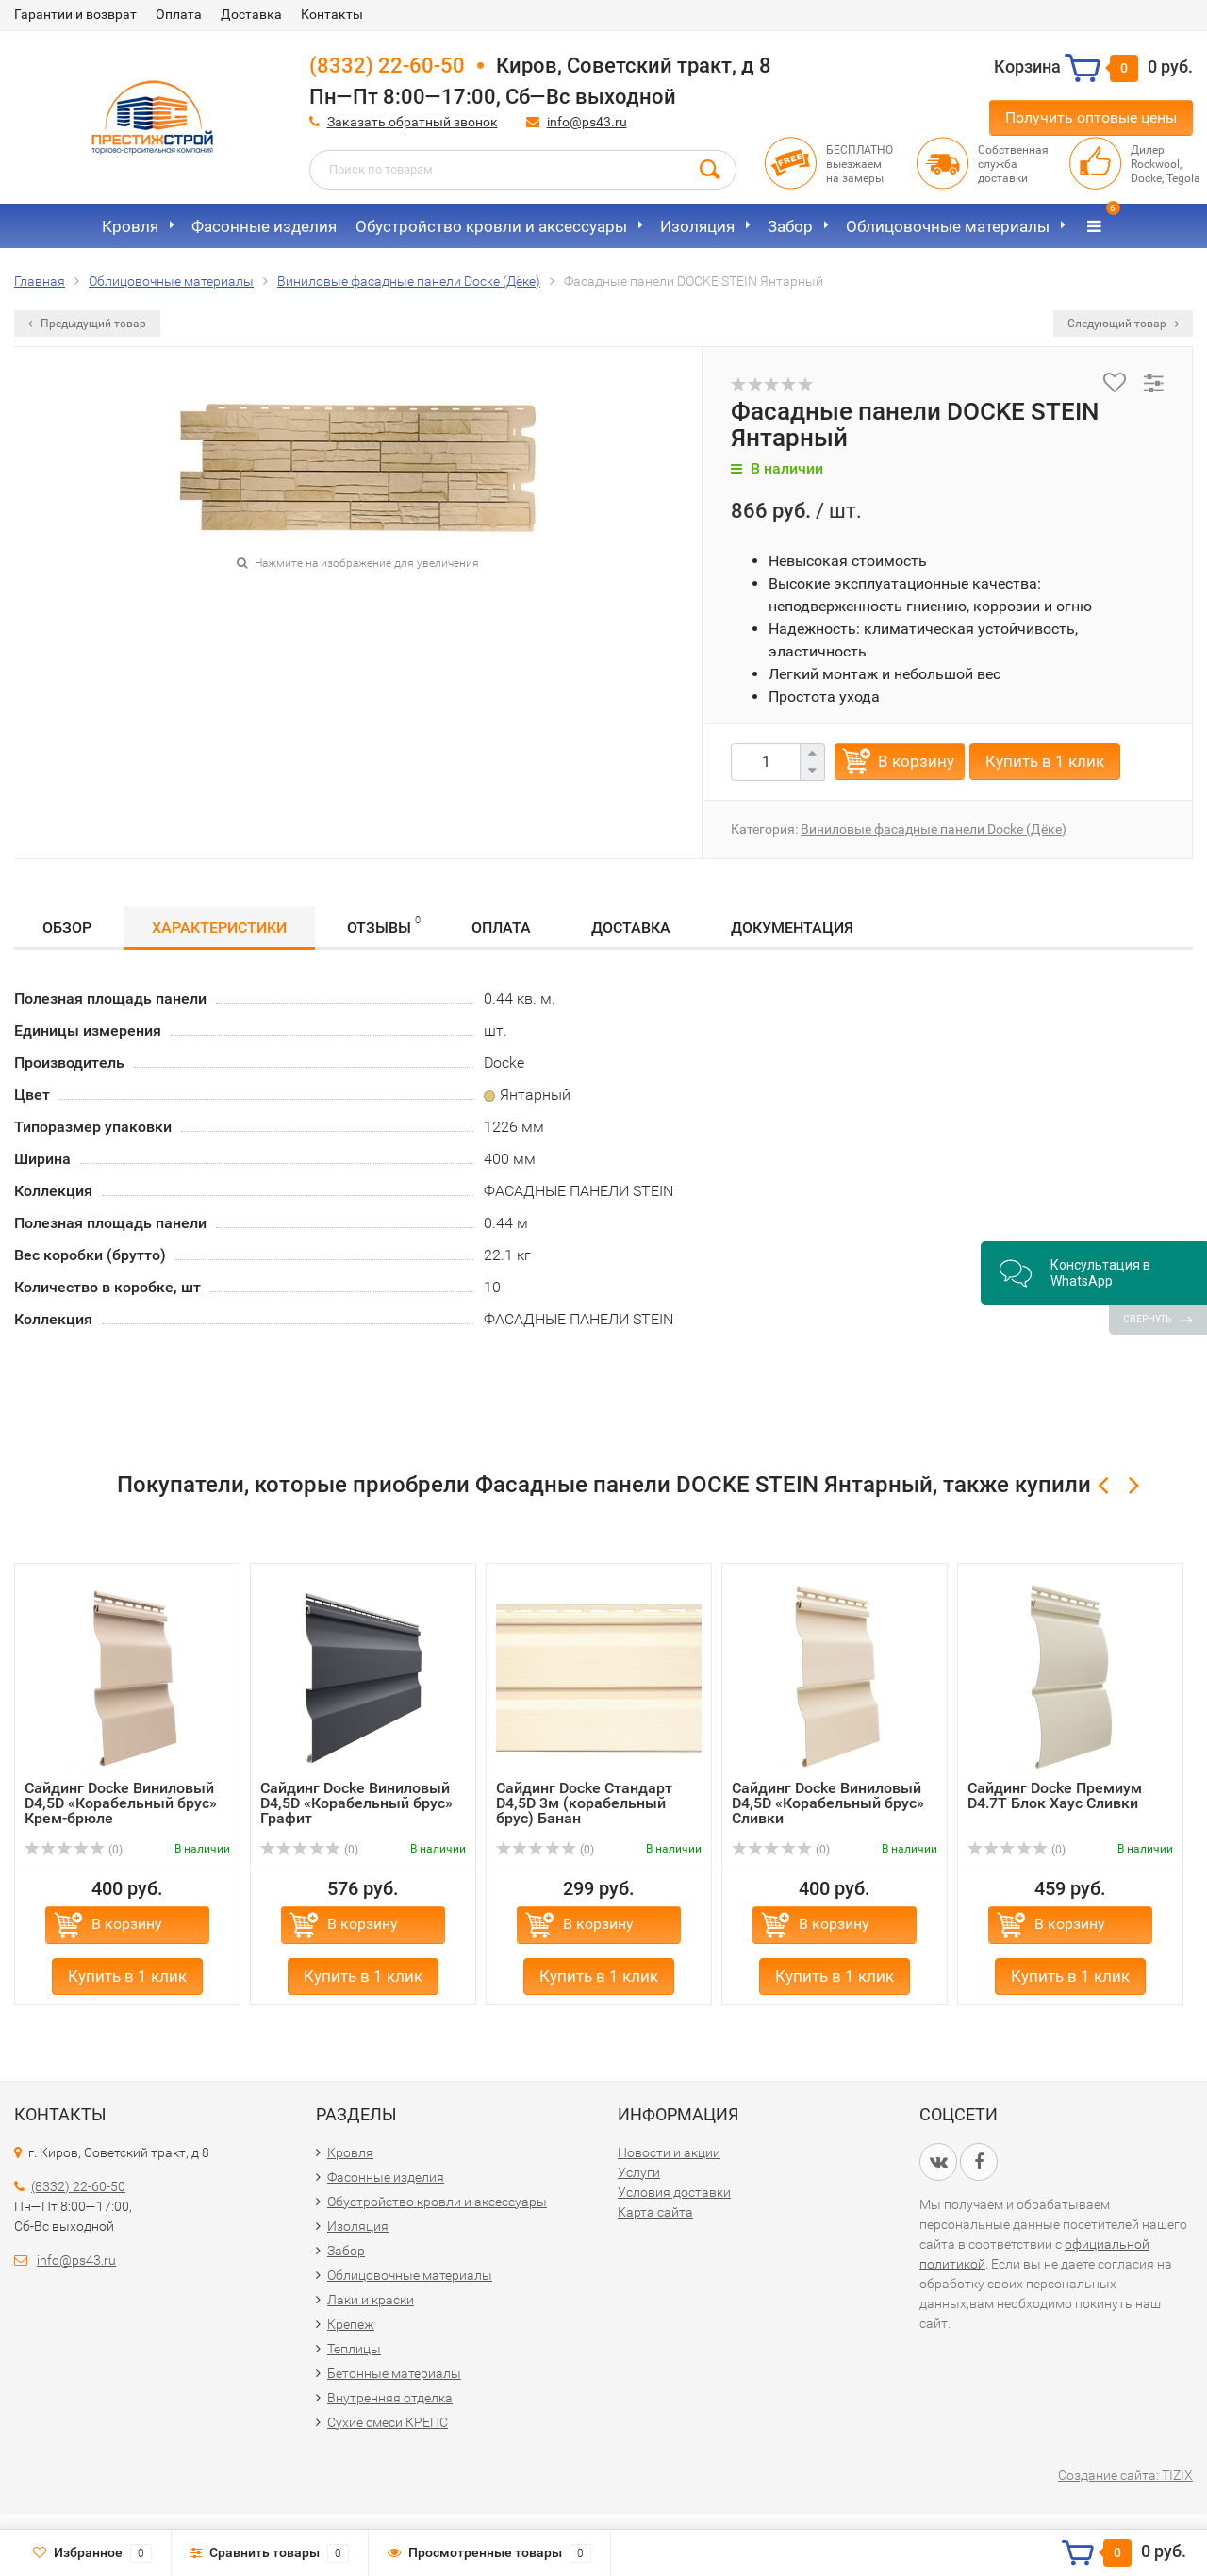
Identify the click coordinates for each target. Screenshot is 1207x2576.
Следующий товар (1123, 323)
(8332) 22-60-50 (387, 65)
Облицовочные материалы (948, 226)
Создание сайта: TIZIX (1125, 2475)
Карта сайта (655, 2211)
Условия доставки (674, 2192)
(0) (74, 1849)
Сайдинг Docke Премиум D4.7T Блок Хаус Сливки (1054, 1795)
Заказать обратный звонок (412, 121)
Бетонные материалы (394, 2373)
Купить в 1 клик (1044, 761)
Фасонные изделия (264, 226)
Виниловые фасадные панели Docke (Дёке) (933, 829)
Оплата (179, 14)
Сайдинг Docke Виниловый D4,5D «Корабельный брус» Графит (356, 1803)
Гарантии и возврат (75, 14)
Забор (790, 226)
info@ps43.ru (587, 121)
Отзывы (384, 925)
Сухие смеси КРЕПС (387, 2422)
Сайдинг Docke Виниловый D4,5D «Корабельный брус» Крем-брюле (121, 1803)
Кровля (130, 226)
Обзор (66, 928)
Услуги (639, 2172)
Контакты (332, 14)
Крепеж (350, 2324)
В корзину (916, 761)
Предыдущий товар (87, 323)
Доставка (251, 14)
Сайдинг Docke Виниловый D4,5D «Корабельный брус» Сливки (828, 1803)
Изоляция (697, 226)
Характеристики (219, 928)
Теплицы (354, 2348)
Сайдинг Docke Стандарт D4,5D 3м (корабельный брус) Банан (584, 1803)
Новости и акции (669, 2152)
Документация (792, 928)
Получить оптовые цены (1091, 117)
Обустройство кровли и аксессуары (491, 226)
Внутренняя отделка (390, 2397)
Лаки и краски (370, 2299)
